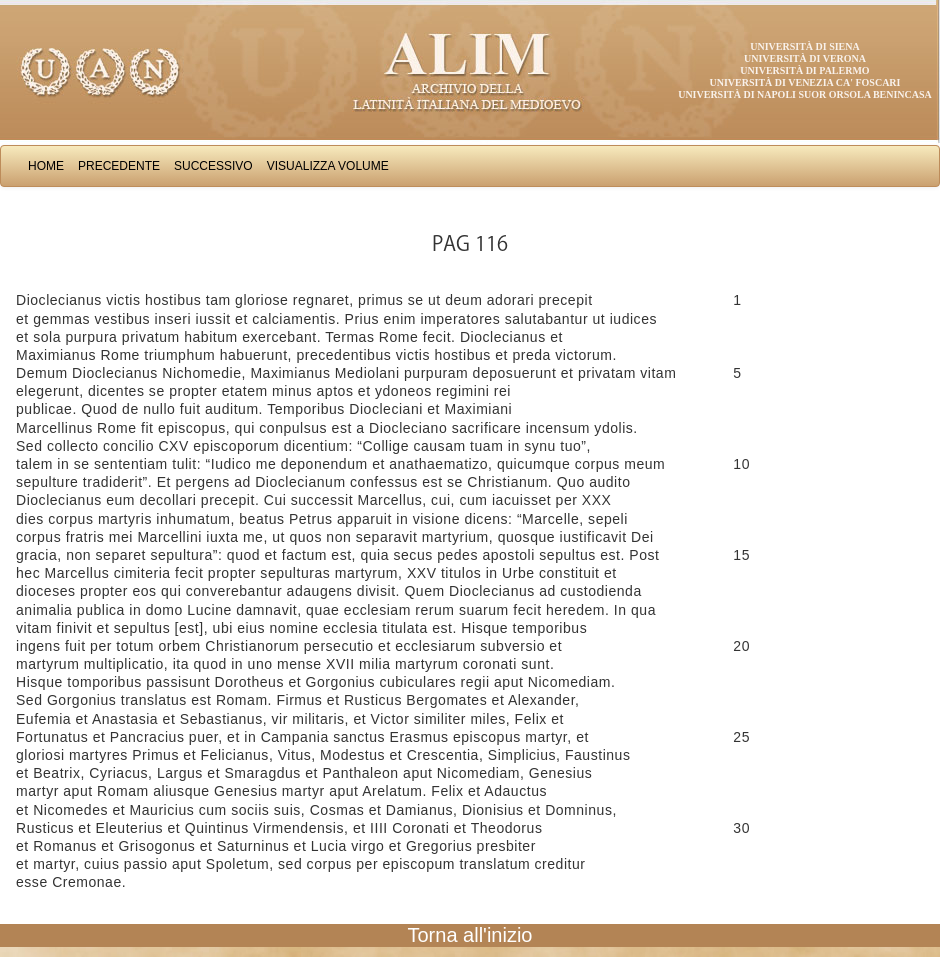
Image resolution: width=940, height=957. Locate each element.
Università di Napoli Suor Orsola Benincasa (805, 94)
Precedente (119, 166)
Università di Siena (804, 46)
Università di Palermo (804, 70)
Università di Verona (805, 58)
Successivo (213, 166)
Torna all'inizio (470, 935)
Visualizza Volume (328, 166)
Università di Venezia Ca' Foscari (805, 82)
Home (46, 166)
